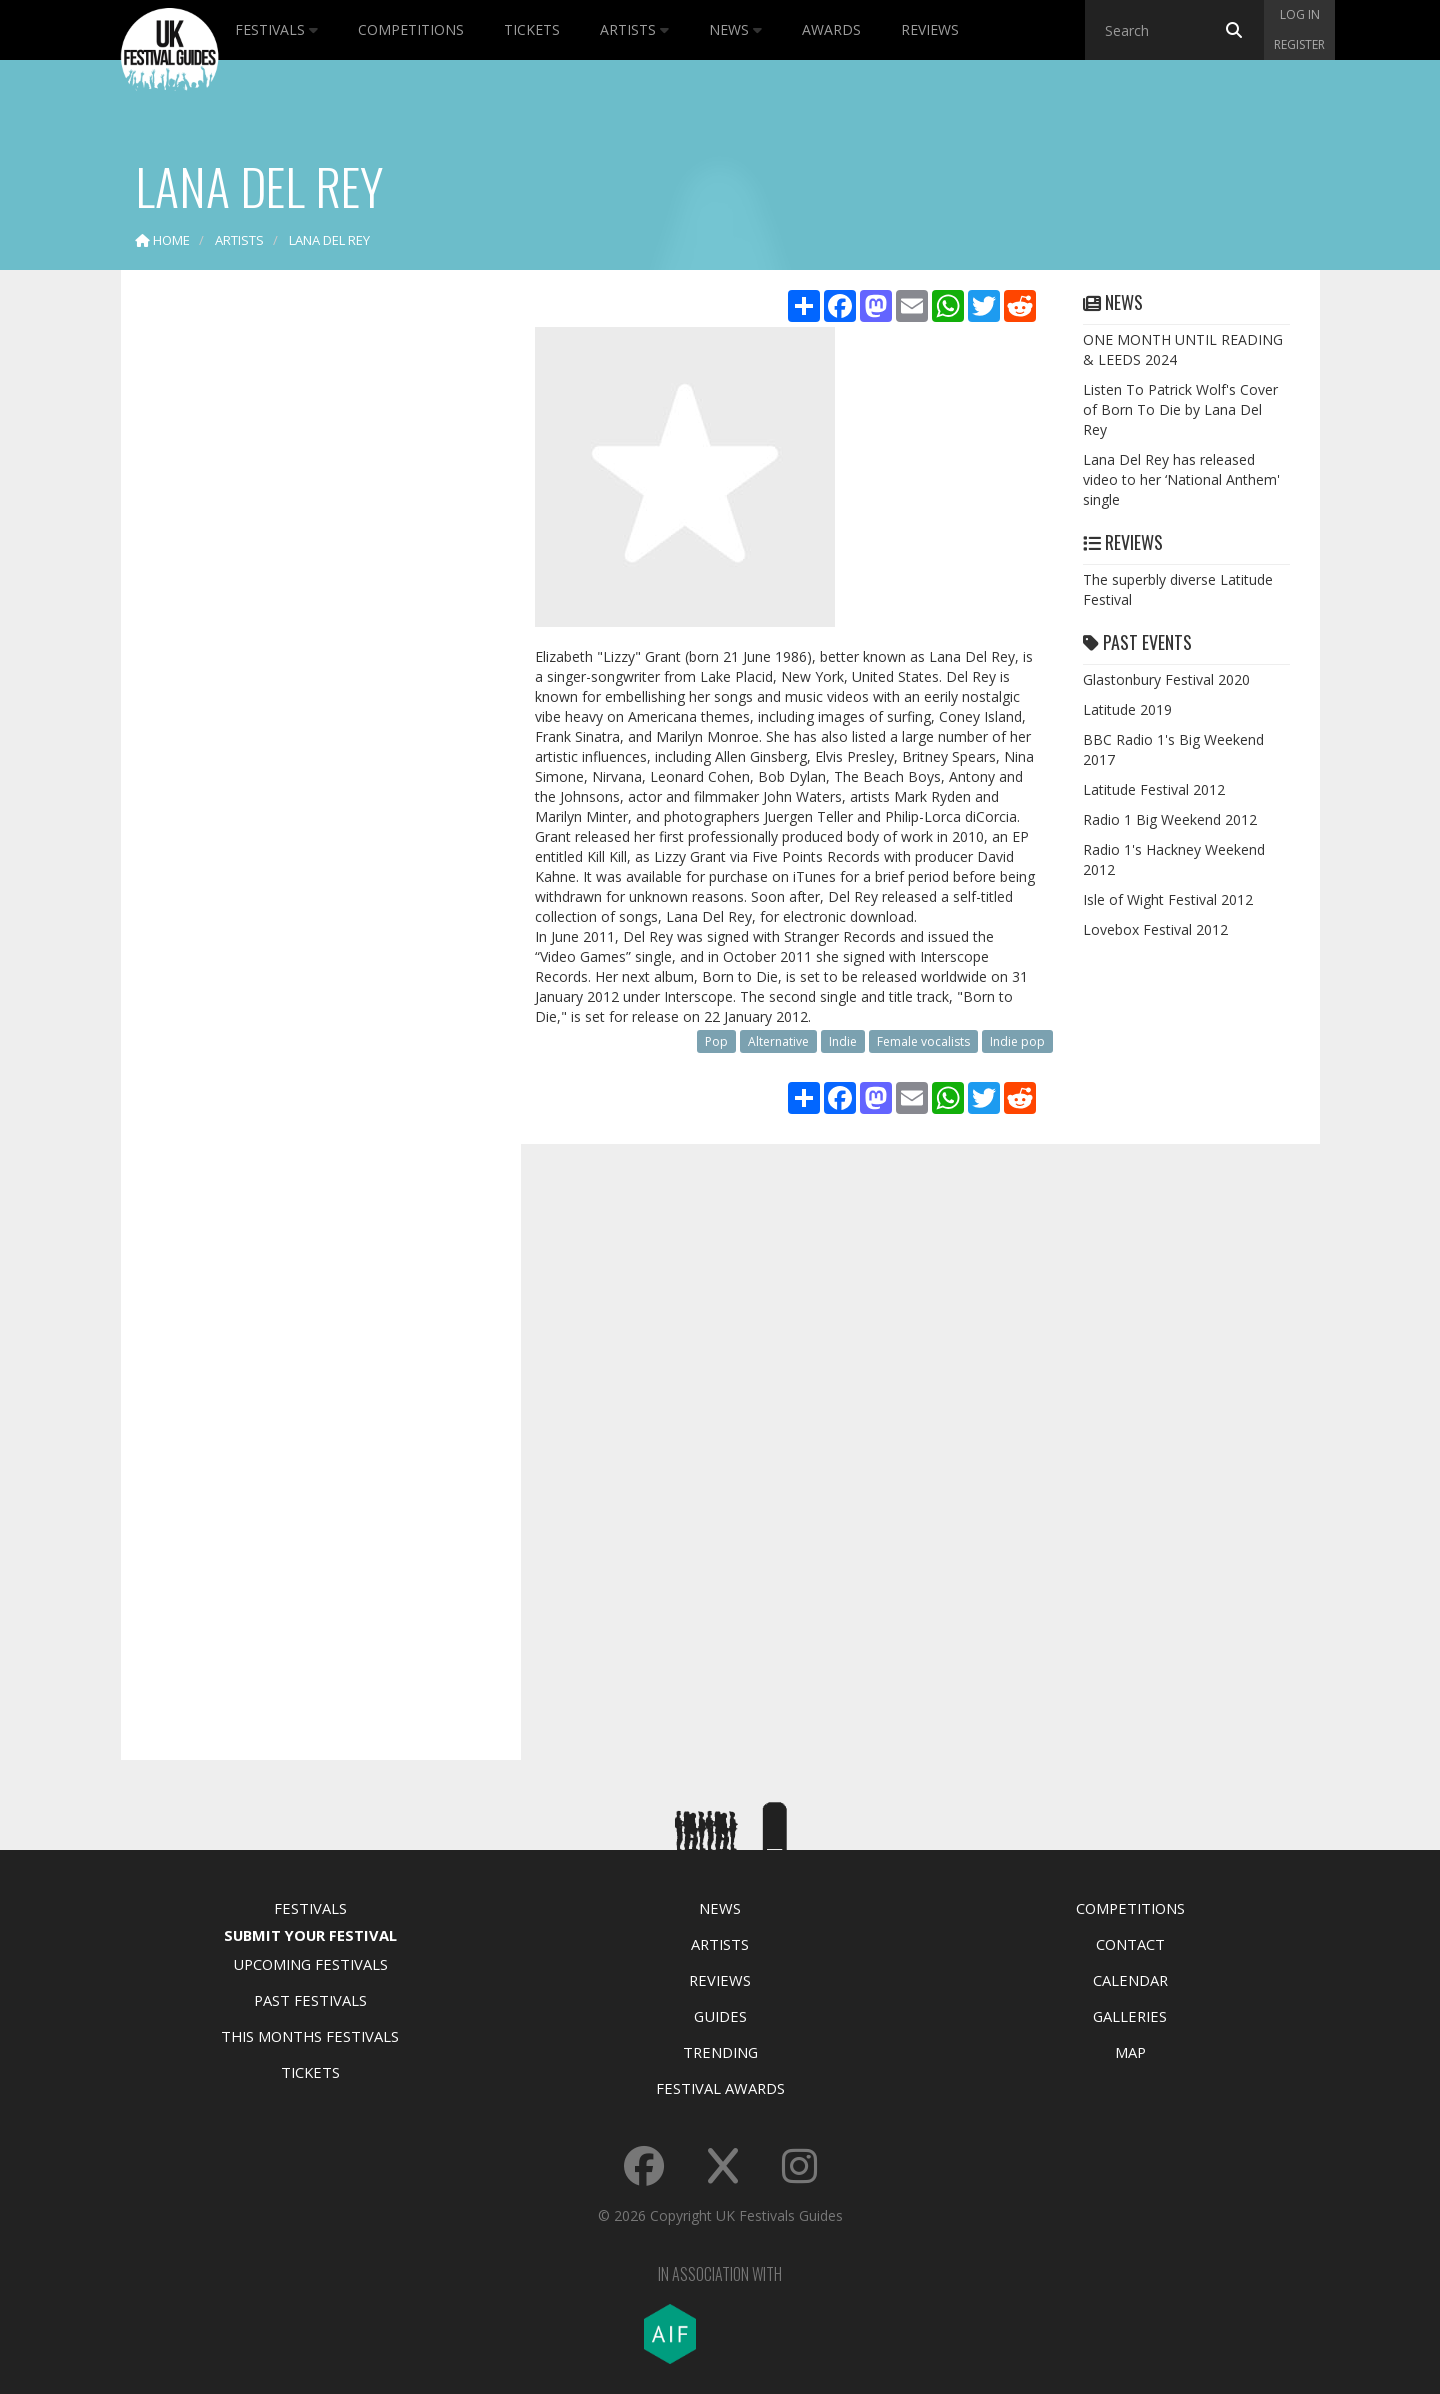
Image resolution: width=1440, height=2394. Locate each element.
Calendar (1130, 1980)
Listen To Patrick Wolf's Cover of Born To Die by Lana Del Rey (1180, 409)
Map (1130, 2052)
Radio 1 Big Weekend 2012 (1170, 819)
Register (1299, 44)
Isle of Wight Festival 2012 (1168, 899)
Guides (720, 2016)
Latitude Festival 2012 (1154, 789)
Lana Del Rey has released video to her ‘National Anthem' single (1181, 479)
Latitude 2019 (1127, 709)
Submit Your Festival (310, 1935)
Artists (634, 29)
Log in (1300, 14)
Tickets (532, 29)
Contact (1130, 1944)
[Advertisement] (306, 600)
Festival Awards (720, 2088)
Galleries (1130, 2016)
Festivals (276, 29)
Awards (831, 29)
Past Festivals (310, 2000)
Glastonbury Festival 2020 (1166, 679)
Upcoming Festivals (310, 1964)
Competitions (411, 29)
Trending (720, 2052)
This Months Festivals (310, 2036)
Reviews (930, 29)
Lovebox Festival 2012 (1155, 929)
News (735, 29)
